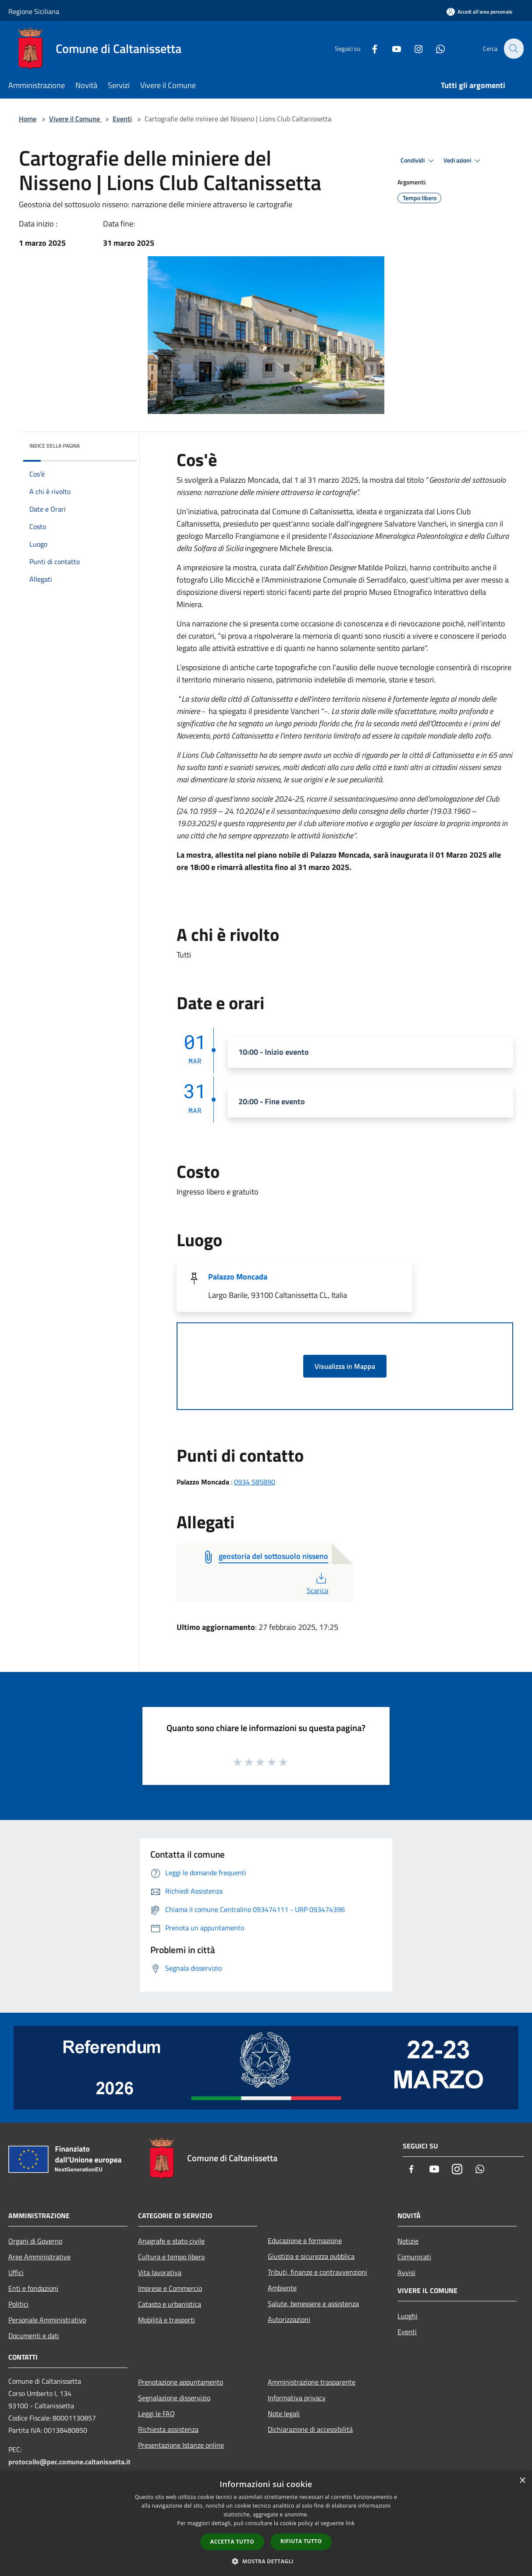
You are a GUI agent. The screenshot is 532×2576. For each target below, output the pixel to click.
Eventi (122, 118)
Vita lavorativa (159, 2272)
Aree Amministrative (39, 2256)
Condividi (418, 160)
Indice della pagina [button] (54, 446)
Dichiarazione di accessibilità (310, 2429)
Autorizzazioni (289, 2319)
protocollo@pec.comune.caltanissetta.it (69, 2461)
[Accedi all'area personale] (479, 11)
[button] (266, 2561)
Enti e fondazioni (33, 2288)
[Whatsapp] (435, 48)
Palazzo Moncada (237, 1277)
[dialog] (266, 2523)
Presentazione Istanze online (181, 2445)
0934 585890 (254, 1482)
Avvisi (406, 2272)
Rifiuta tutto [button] (301, 2541)
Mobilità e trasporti (166, 2320)
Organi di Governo (35, 2241)
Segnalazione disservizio (174, 2397)
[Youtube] (391, 48)
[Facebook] (369, 48)
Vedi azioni (463, 160)
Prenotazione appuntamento (180, 2382)
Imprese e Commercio (170, 2288)
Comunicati (414, 2256)
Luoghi (407, 2316)
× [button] (522, 2480)
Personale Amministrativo (47, 2320)
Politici (18, 2304)
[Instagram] (413, 48)
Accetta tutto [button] (232, 2541)
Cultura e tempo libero (171, 2256)
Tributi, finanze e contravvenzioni (317, 2272)
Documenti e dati (33, 2335)
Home (27, 118)
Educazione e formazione (305, 2240)
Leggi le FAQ (156, 2413)
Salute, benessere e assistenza (313, 2303)
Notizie (408, 2241)
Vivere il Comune (75, 118)
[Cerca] (513, 48)
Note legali (284, 2413)
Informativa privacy (297, 2397)
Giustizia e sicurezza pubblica (311, 2256)
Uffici (16, 2272)
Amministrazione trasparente (311, 2382)
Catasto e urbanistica (169, 2304)
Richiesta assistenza (168, 2429)
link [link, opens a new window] (350, 2523)
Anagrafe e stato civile (171, 2241)
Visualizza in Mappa (345, 1366)
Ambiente (282, 2288)
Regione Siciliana (33, 11)
